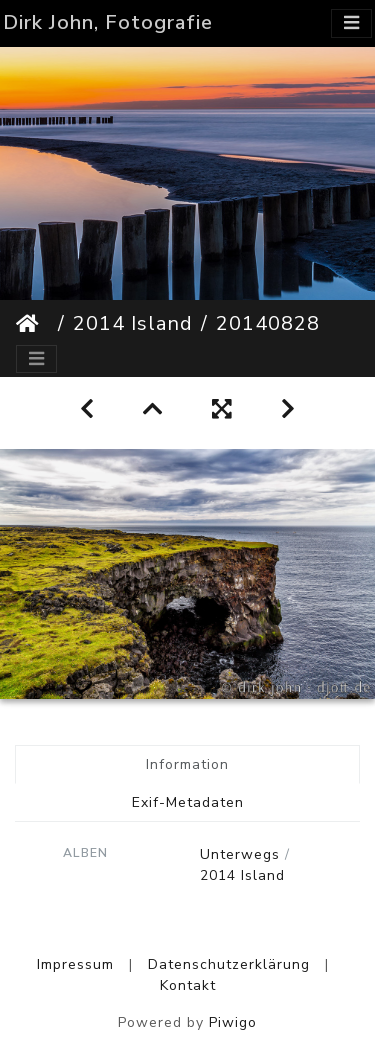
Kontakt (188, 985)
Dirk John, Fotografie (108, 22)
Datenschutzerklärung (229, 964)
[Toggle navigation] (351, 23)
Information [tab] (187, 764)
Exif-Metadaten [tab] (188, 802)
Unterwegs (240, 854)
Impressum (75, 964)
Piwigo (233, 1022)
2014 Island (133, 323)
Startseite (33, 324)
